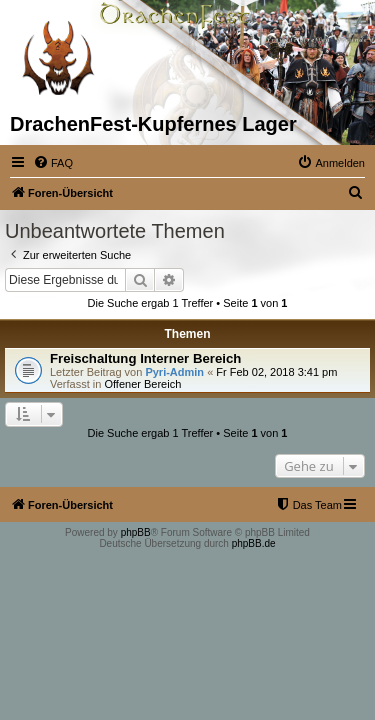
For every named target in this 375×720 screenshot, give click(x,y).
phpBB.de (254, 543)
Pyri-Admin (174, 372)
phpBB (136, 532)
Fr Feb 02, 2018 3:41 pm (276, 372)
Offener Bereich (142, 384)
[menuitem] (53, 163)
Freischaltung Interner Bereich (145, 358)
